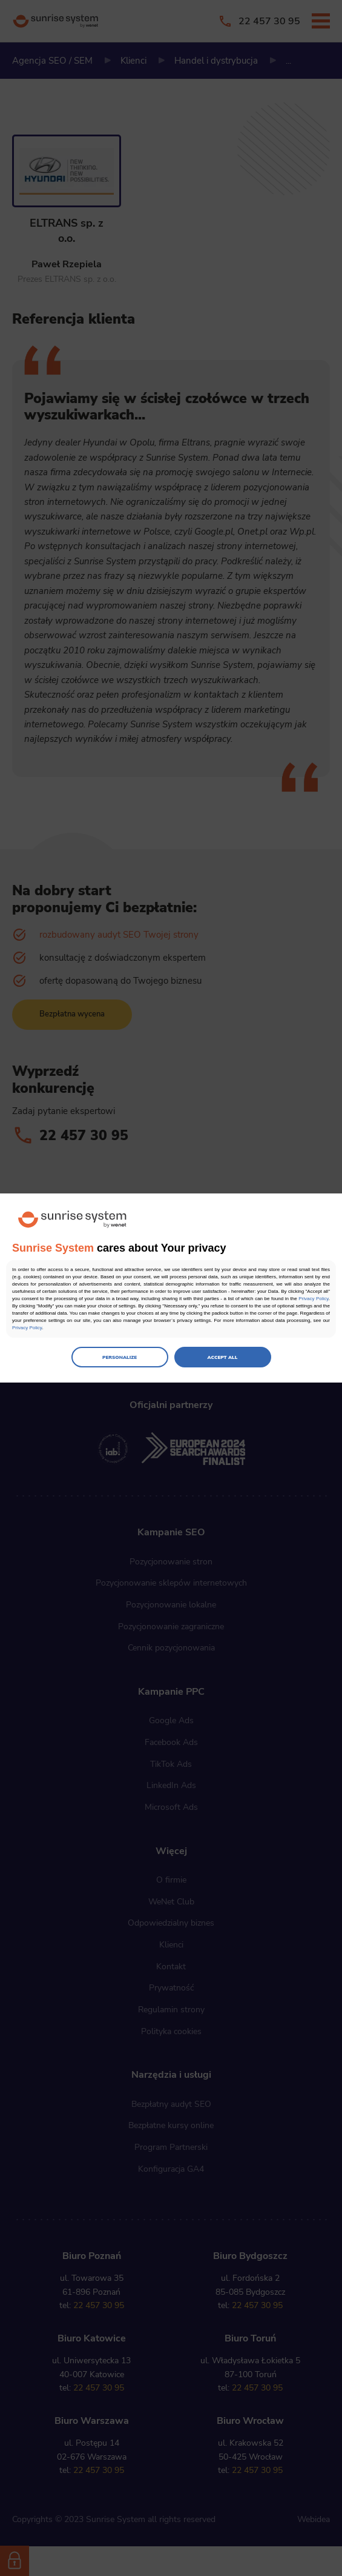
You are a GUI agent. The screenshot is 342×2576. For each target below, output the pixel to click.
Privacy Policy (313, 1298)
